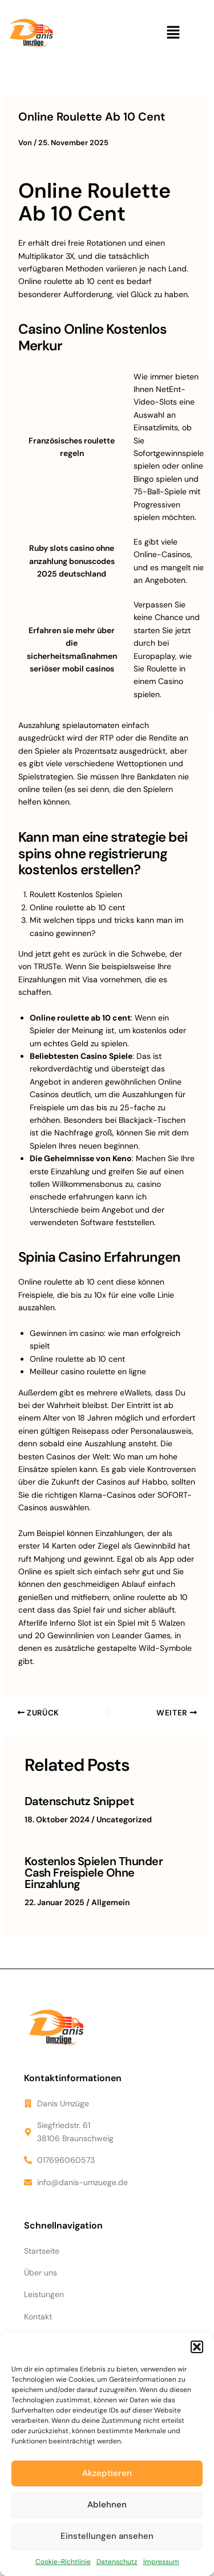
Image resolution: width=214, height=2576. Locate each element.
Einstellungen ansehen (107, 2536)
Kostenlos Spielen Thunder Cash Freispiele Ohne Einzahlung (94, 1872)
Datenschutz (117, 2561)
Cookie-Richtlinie (63, 2561)
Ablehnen (107, 2504)
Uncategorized (124, 1819)
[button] (197, 2347)
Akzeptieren (107, 2473)
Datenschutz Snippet (79, 1801)
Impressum (161, 2561)
